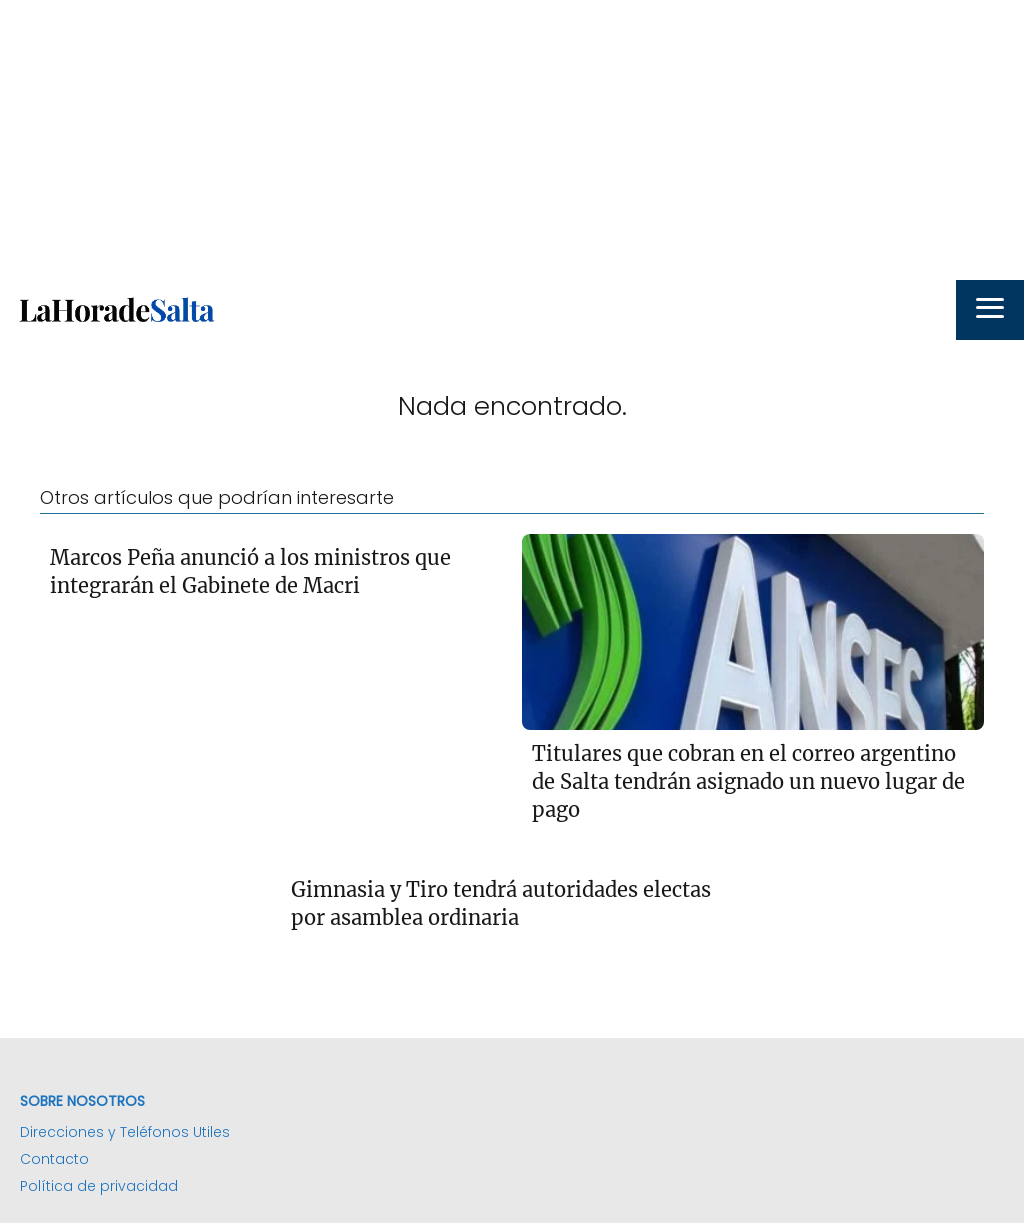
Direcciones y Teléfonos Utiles (125, 1132)
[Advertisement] (512, 140)
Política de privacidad (99, 1186)
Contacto (54, 1159)
